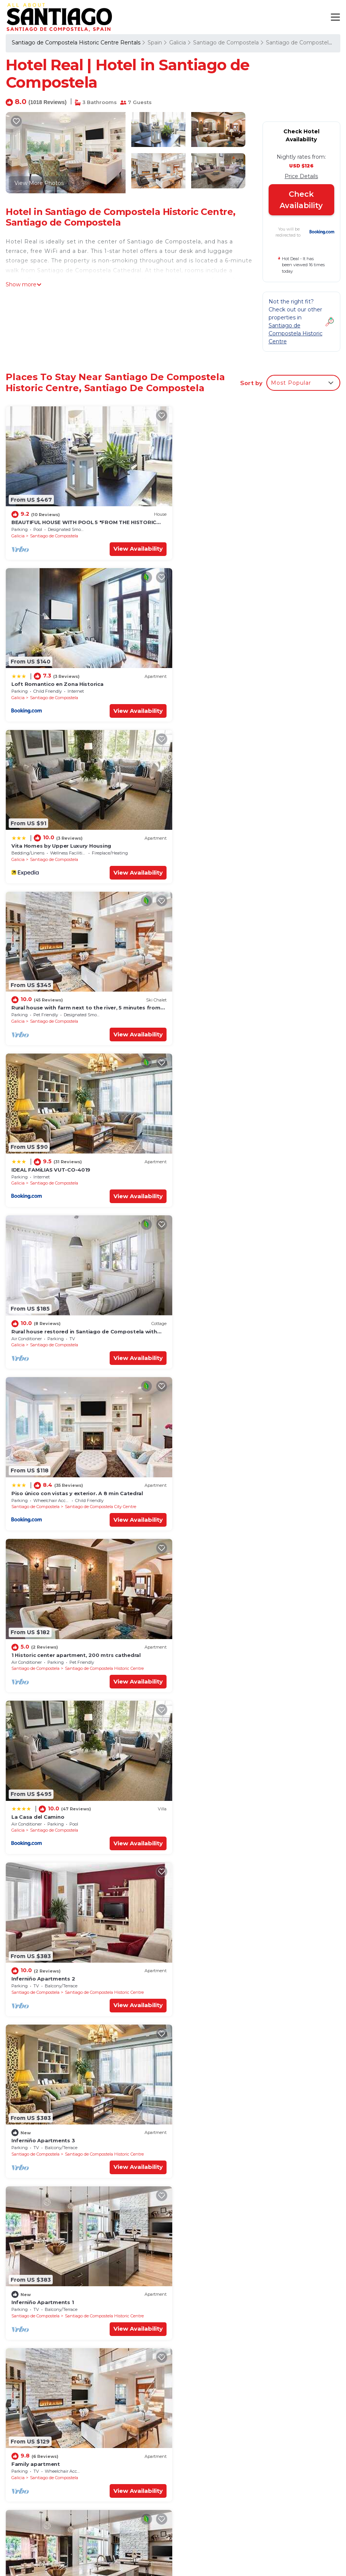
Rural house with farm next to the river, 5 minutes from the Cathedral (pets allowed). (256, 2479)
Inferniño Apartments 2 (213, 1161)
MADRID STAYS (284, 2563)
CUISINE (284, 2535)
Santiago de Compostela (226, 42)
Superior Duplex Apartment (219, 1481)
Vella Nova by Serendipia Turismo (227, 1962)
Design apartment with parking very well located (248, 1802)
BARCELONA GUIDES (284, 2549)
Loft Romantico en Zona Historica (228, 521)
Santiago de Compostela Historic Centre (275, 1014)
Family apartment (35, 1481)
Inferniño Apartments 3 (43, 1321)
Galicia (177, 42)
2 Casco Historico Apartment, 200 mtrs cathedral (78, 2282)
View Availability (135, 547)
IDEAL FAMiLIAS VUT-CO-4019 (50, 841)
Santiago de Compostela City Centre (100, 1014)
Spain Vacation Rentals (46, 2471)
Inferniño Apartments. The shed (54, 1962)
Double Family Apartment (46, 1642)
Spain (155, 42)
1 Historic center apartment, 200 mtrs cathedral (246, 1001)
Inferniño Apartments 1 (213, 1321)
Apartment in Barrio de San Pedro (228, 1642)
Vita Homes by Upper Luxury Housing (61, 681)
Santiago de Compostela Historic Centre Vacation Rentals (49, 2437)
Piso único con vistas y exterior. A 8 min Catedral (77, 1001)
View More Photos (39, 183)
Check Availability (301, 200)
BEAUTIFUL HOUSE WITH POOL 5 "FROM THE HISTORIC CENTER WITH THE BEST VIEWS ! (247, 2433)
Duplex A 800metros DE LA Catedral (60, 2122)
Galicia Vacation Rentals (47, 2459)
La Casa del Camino (37, 1161)
